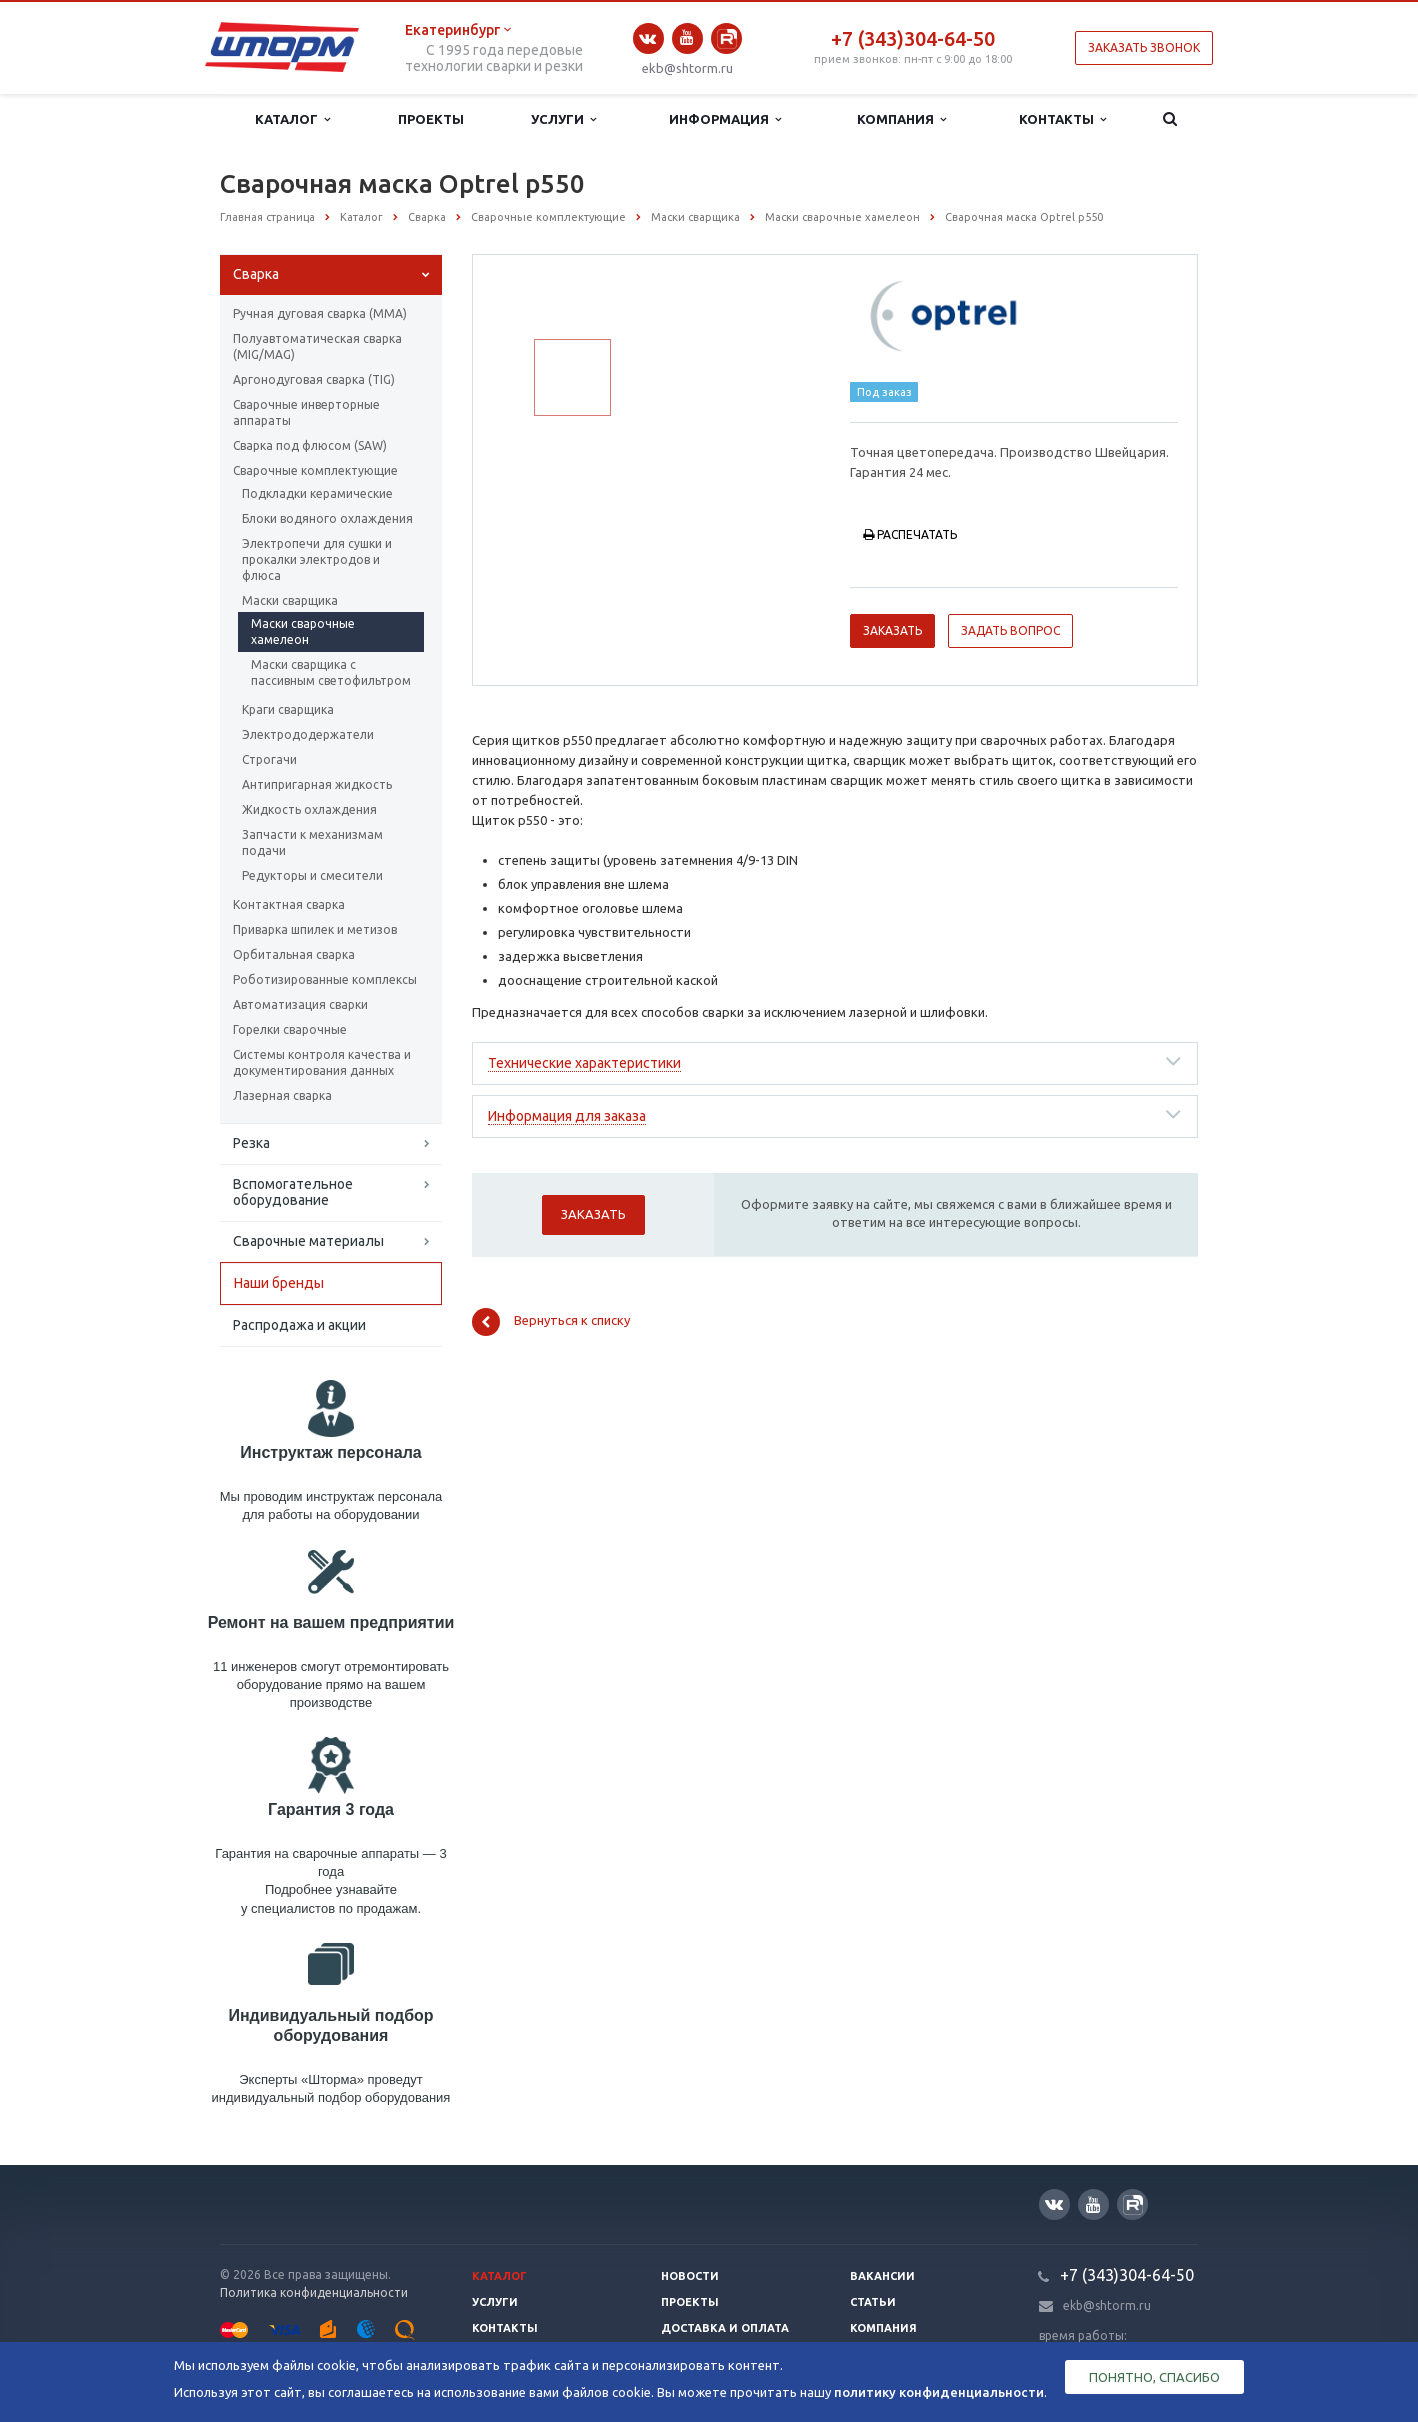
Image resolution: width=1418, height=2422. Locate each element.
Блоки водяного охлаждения (327, 518)
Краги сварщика (288, 709)
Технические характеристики (584, 1063)
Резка (251, 1143)
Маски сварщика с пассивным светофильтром (331, 672)
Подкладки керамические (317, 493)
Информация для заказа (567, 1116)
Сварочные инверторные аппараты (306, 412)
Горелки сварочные (290, 1029)
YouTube (687, 37)
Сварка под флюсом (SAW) (310, 445)
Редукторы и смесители (312, 875)
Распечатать (910, 534)
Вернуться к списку (551, 1322)
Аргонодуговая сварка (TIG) (314, 379)
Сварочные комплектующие (315, 470)
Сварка (256, 274)
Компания (901, 119)
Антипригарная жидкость (317, 784)
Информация (725, 119)
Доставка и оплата (725, 2328)
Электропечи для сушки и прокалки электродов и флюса (317, 559)
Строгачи (269, 759)
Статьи (873, 2302)
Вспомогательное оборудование (293, 1192)
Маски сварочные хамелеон (303, 631)
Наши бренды (279, 1283)
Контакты (1062, 119)
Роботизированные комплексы (325, 979)
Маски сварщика (290, 600)
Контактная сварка (289, 904)
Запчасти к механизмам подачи (312, 842)
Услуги (563, 119)
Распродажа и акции (299, 1325)
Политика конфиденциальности (314, 2292)
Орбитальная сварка (294, 954)
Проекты (431, 119)
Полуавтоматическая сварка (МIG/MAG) (317, 346)
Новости (690, 2276)
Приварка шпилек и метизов (315, 929)
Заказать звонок (1144, 47)
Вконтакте (648, 38)
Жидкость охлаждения (309, 809)
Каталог (292, 119)
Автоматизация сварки (300, 1004)
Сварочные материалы (308, 1241)
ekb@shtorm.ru (687, 68)
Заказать (892, 630)
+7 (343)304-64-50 (913, 38)
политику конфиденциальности (939, 2392)
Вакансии (882, 2276)
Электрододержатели (308, 734)
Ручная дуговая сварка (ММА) (320, 313)
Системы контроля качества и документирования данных (322, 1062)
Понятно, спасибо (1154, 2377)
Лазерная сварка (282, 1095)
